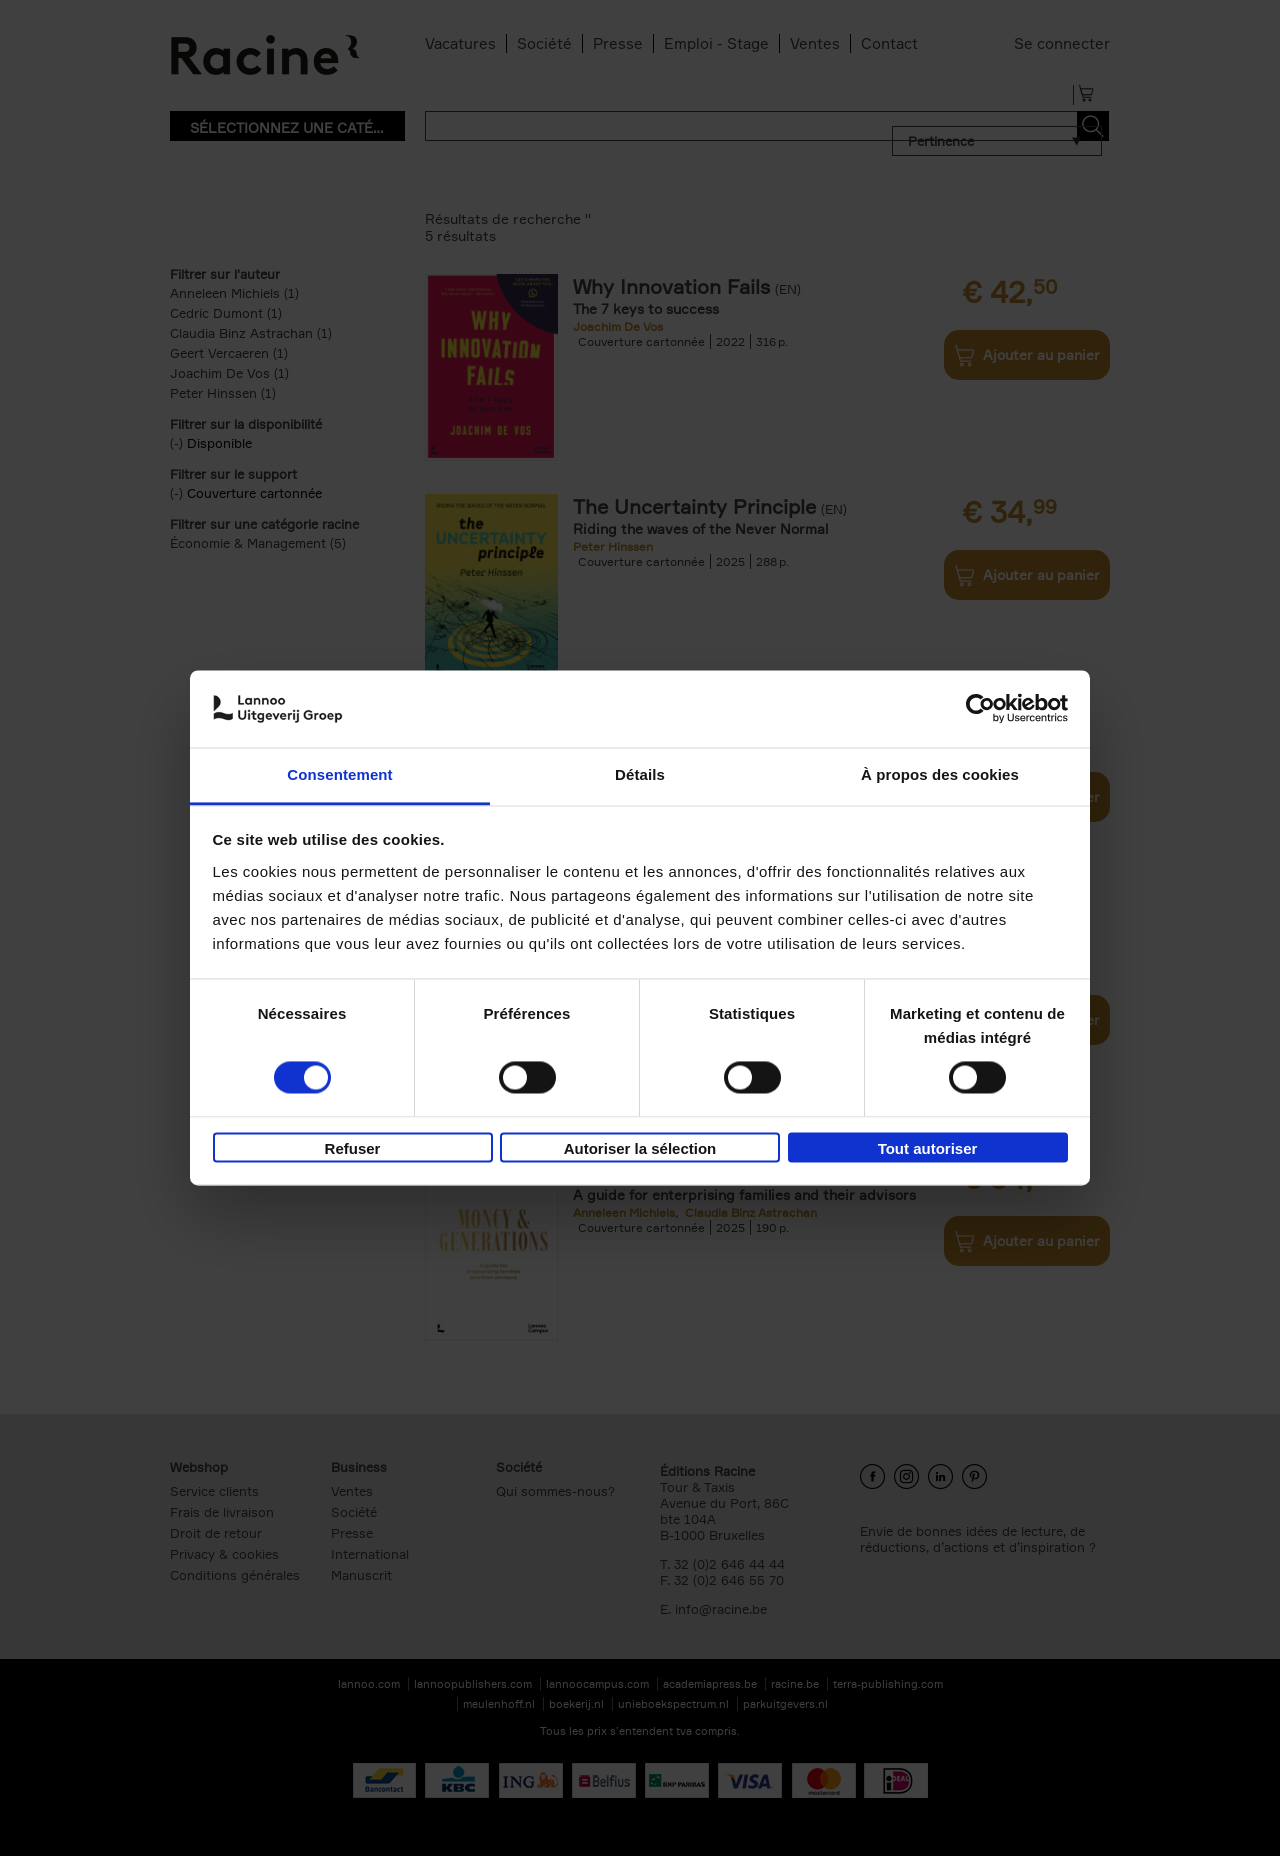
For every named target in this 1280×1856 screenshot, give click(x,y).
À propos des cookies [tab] (940, 774)
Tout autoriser (928, 1148)
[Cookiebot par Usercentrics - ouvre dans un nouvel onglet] (980, 709)
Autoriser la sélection (640, 1148)
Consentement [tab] (339, 774)
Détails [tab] (640, 774)
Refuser (353, 1148)
